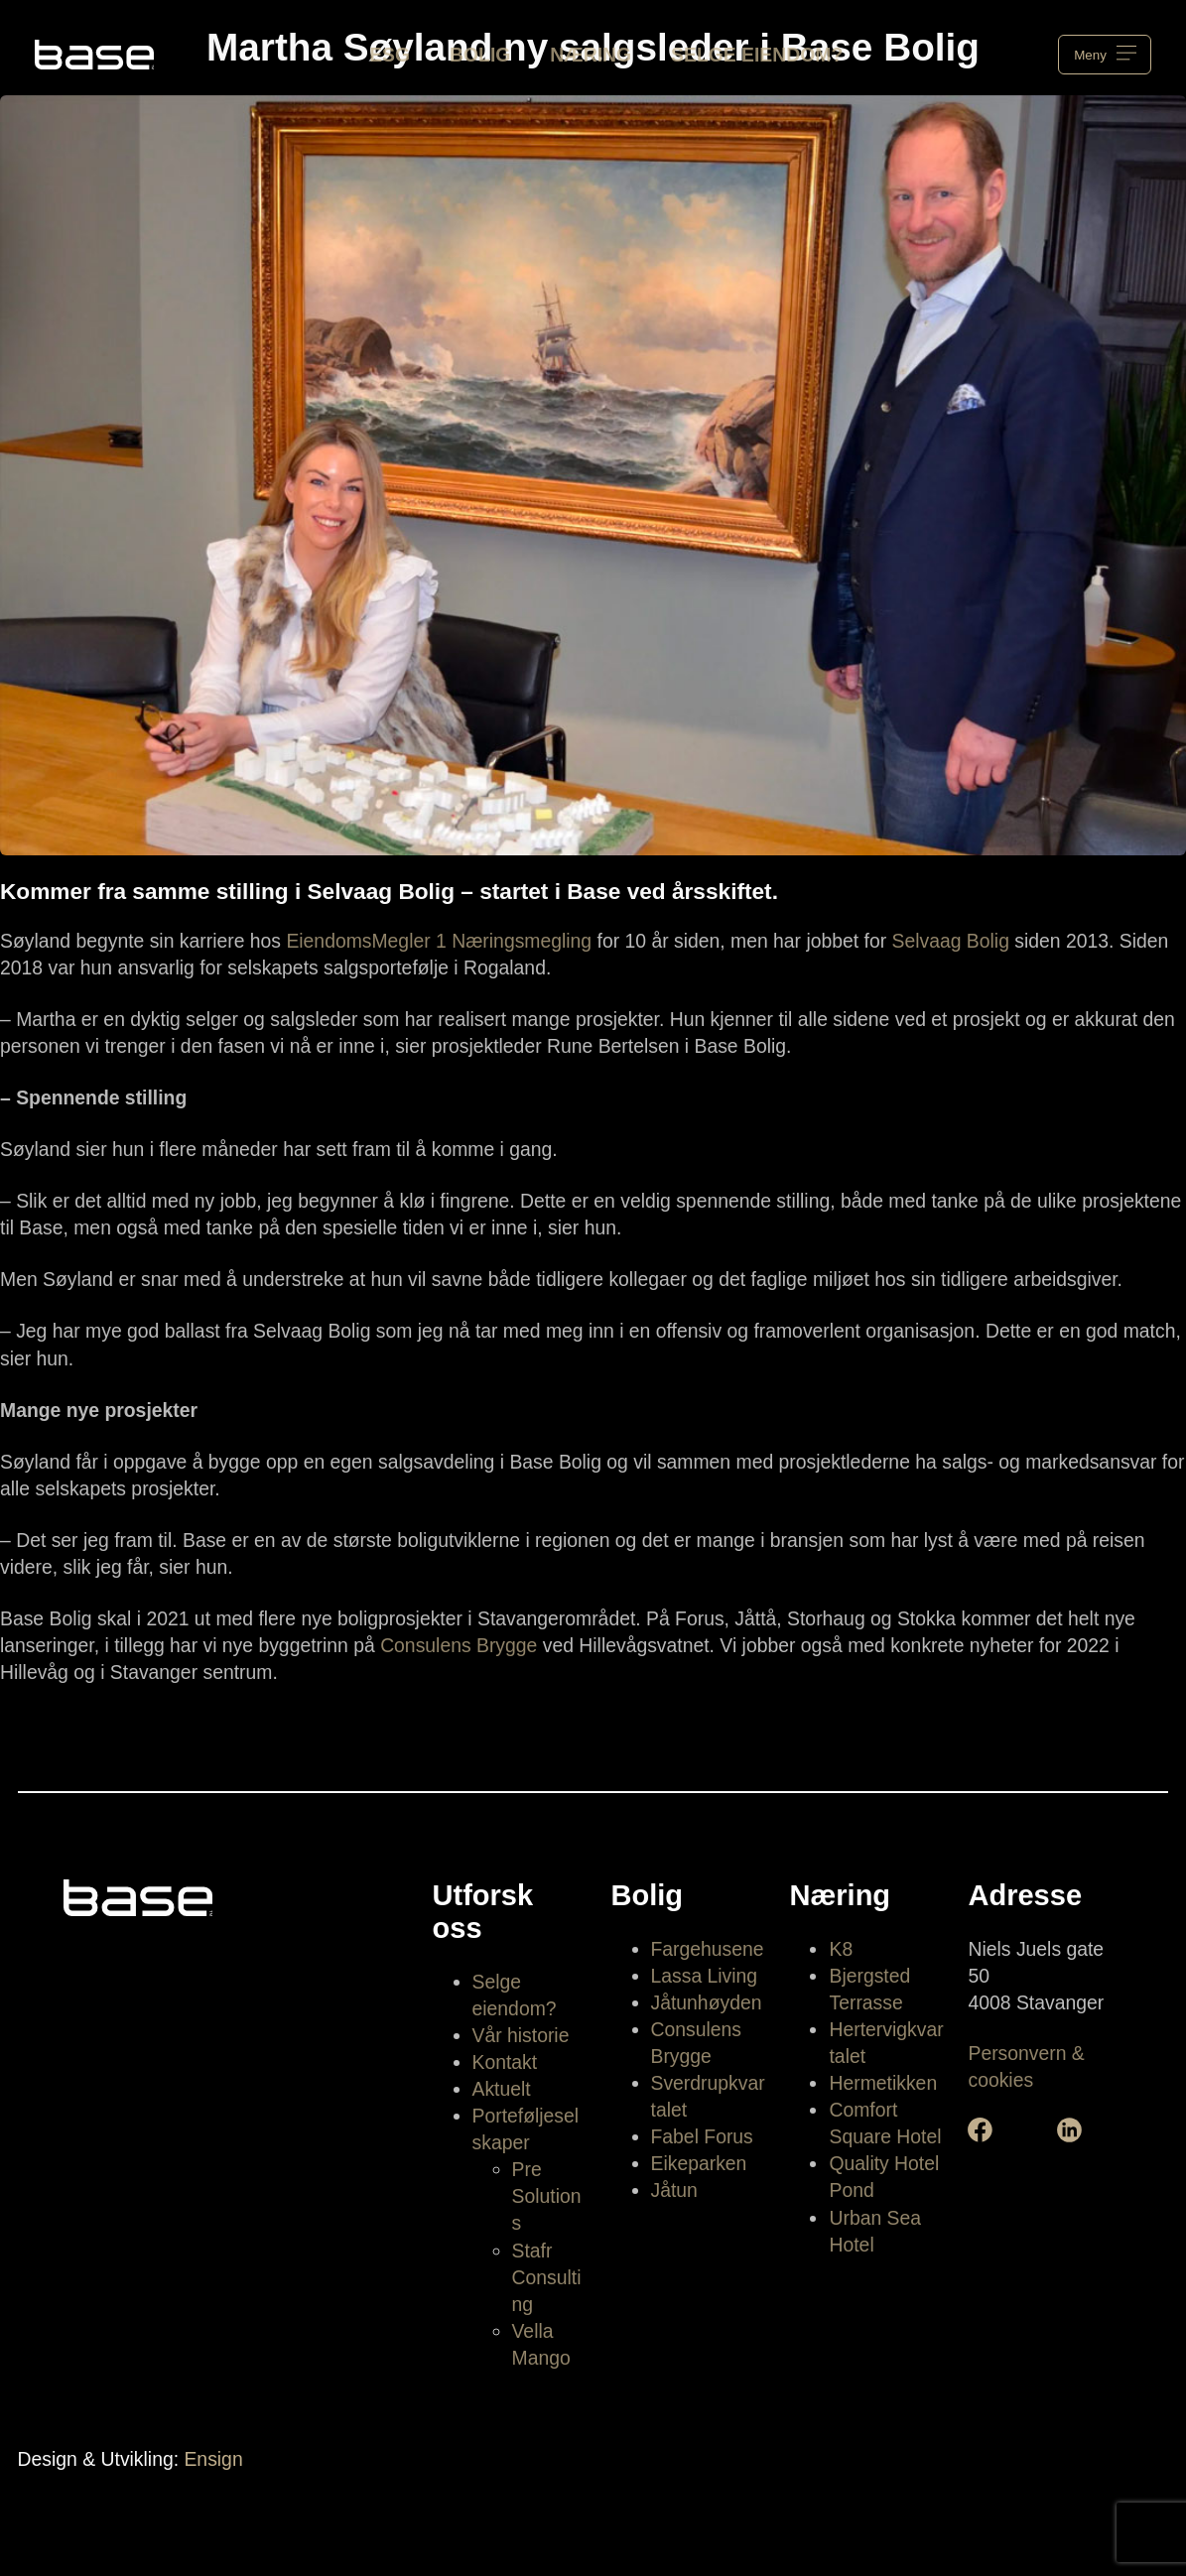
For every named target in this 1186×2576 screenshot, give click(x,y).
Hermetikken (883, 2083)
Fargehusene (707, 1949)
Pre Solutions (547, 2196)
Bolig (480, 54)
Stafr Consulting (547, 2277)
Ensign (213, 2459)
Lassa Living (704, 1976)
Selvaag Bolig (950, 941)
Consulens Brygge (458, 1645)
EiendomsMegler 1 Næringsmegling (439, 941)
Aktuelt (501, 2089)
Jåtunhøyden (706, 2002)
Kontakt (505, 2062)
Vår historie (521, 2035)
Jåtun (674, 2190)
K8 (841, 1949)
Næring (590, 54)
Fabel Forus (702, 2136)
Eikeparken (699, 2163)
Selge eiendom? (757, 54)
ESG (389, 54)
